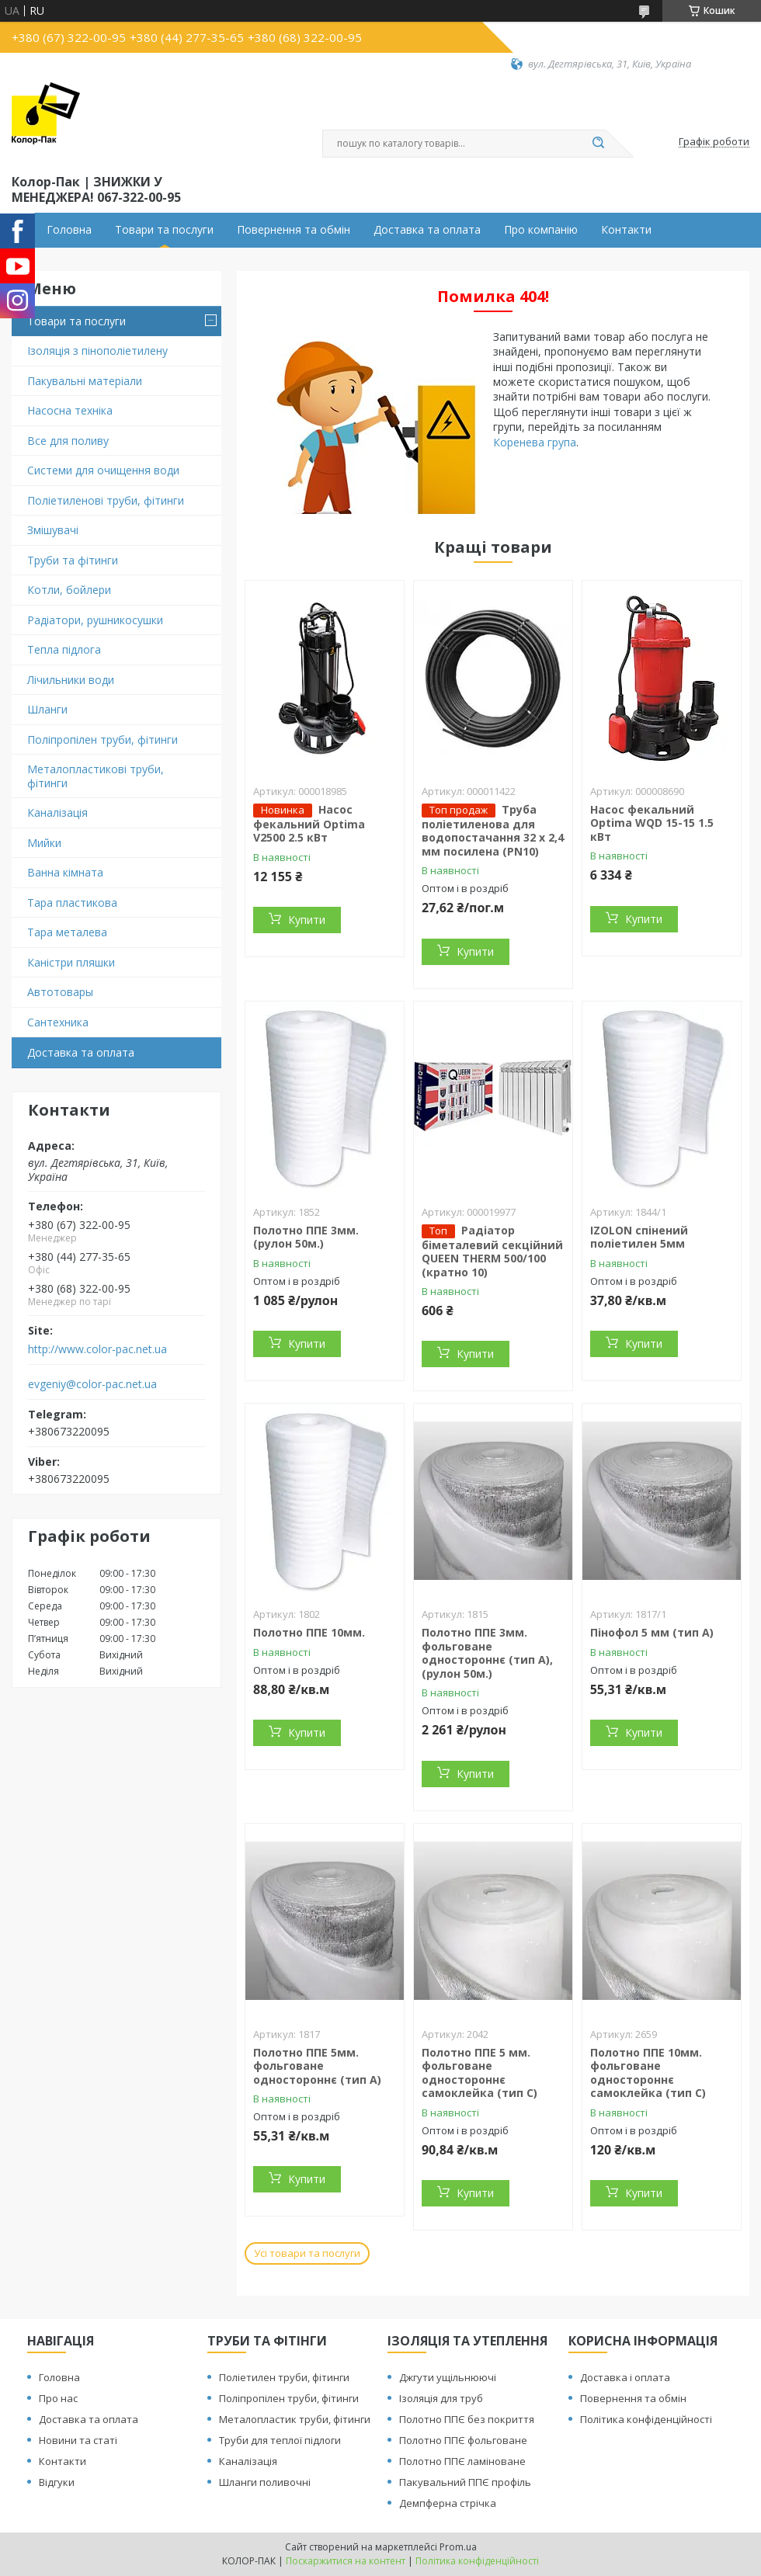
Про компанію (541, 229)
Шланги (47, 709)
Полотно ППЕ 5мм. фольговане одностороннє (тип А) (317, 2066)
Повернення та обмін (293, 229)
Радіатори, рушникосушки (95, 620)
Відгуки (57, 2482)
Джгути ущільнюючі (447, 2377)
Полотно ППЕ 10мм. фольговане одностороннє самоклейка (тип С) (648, 2073)
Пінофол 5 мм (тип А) (652, 1632)
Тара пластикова (72, 902)
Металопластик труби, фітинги (294, 2419)
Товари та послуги (164, 229)
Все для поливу (68, 440)
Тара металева (67, 932)
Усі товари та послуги (307, 2253)
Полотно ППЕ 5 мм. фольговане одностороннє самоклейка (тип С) (479, 2073)
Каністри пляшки (71, 962)
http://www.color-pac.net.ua (97, 1349)
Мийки (44, 842)
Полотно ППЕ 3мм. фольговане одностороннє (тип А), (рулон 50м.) (487, 1653)
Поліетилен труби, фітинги (284, 2377)
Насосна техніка (70, 410)
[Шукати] (597, 144)
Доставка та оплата (427, 229)
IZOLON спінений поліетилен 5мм (639, 1237)
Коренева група (534, 442)
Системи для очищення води (103, 470)
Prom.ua (458, 2546)
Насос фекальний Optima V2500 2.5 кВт (309, 823)
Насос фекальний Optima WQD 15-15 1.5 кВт (652, 823)
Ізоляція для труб (441, 2398)
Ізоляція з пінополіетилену (97, 350)
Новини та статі (78, 2440)
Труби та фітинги (72, 560)
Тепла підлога (64, 649)
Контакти (626, 229)
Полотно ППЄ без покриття (466, 2419)
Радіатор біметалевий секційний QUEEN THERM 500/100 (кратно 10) (492, 1251)
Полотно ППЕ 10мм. (309, 1632)
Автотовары (60, 991)
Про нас (58, 2398)
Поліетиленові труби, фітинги (105, 500)
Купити (306, 919)
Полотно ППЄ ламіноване (462, 2461)
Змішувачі (52, 529)
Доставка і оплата (625, 2377)
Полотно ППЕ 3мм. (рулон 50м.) (306, 1237)
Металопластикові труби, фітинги (95, 776)
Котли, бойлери (69, 589)
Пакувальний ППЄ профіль (465, 2482)
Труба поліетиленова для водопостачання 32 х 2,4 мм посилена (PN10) (493, 830)
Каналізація (57, 812)
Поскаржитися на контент (345, 2560)
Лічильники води (70, 679)
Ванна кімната (65, 872)
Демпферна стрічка (447, 2503)
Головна (69, 229)
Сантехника (58, 1022)
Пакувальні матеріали (84, 380)
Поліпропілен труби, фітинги (102, 739)
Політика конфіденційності (646, 2419)
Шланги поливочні (265, 2482)
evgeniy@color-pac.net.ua (92, 1384)
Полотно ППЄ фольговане (463, 2440)
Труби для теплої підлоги (280, 2440)
